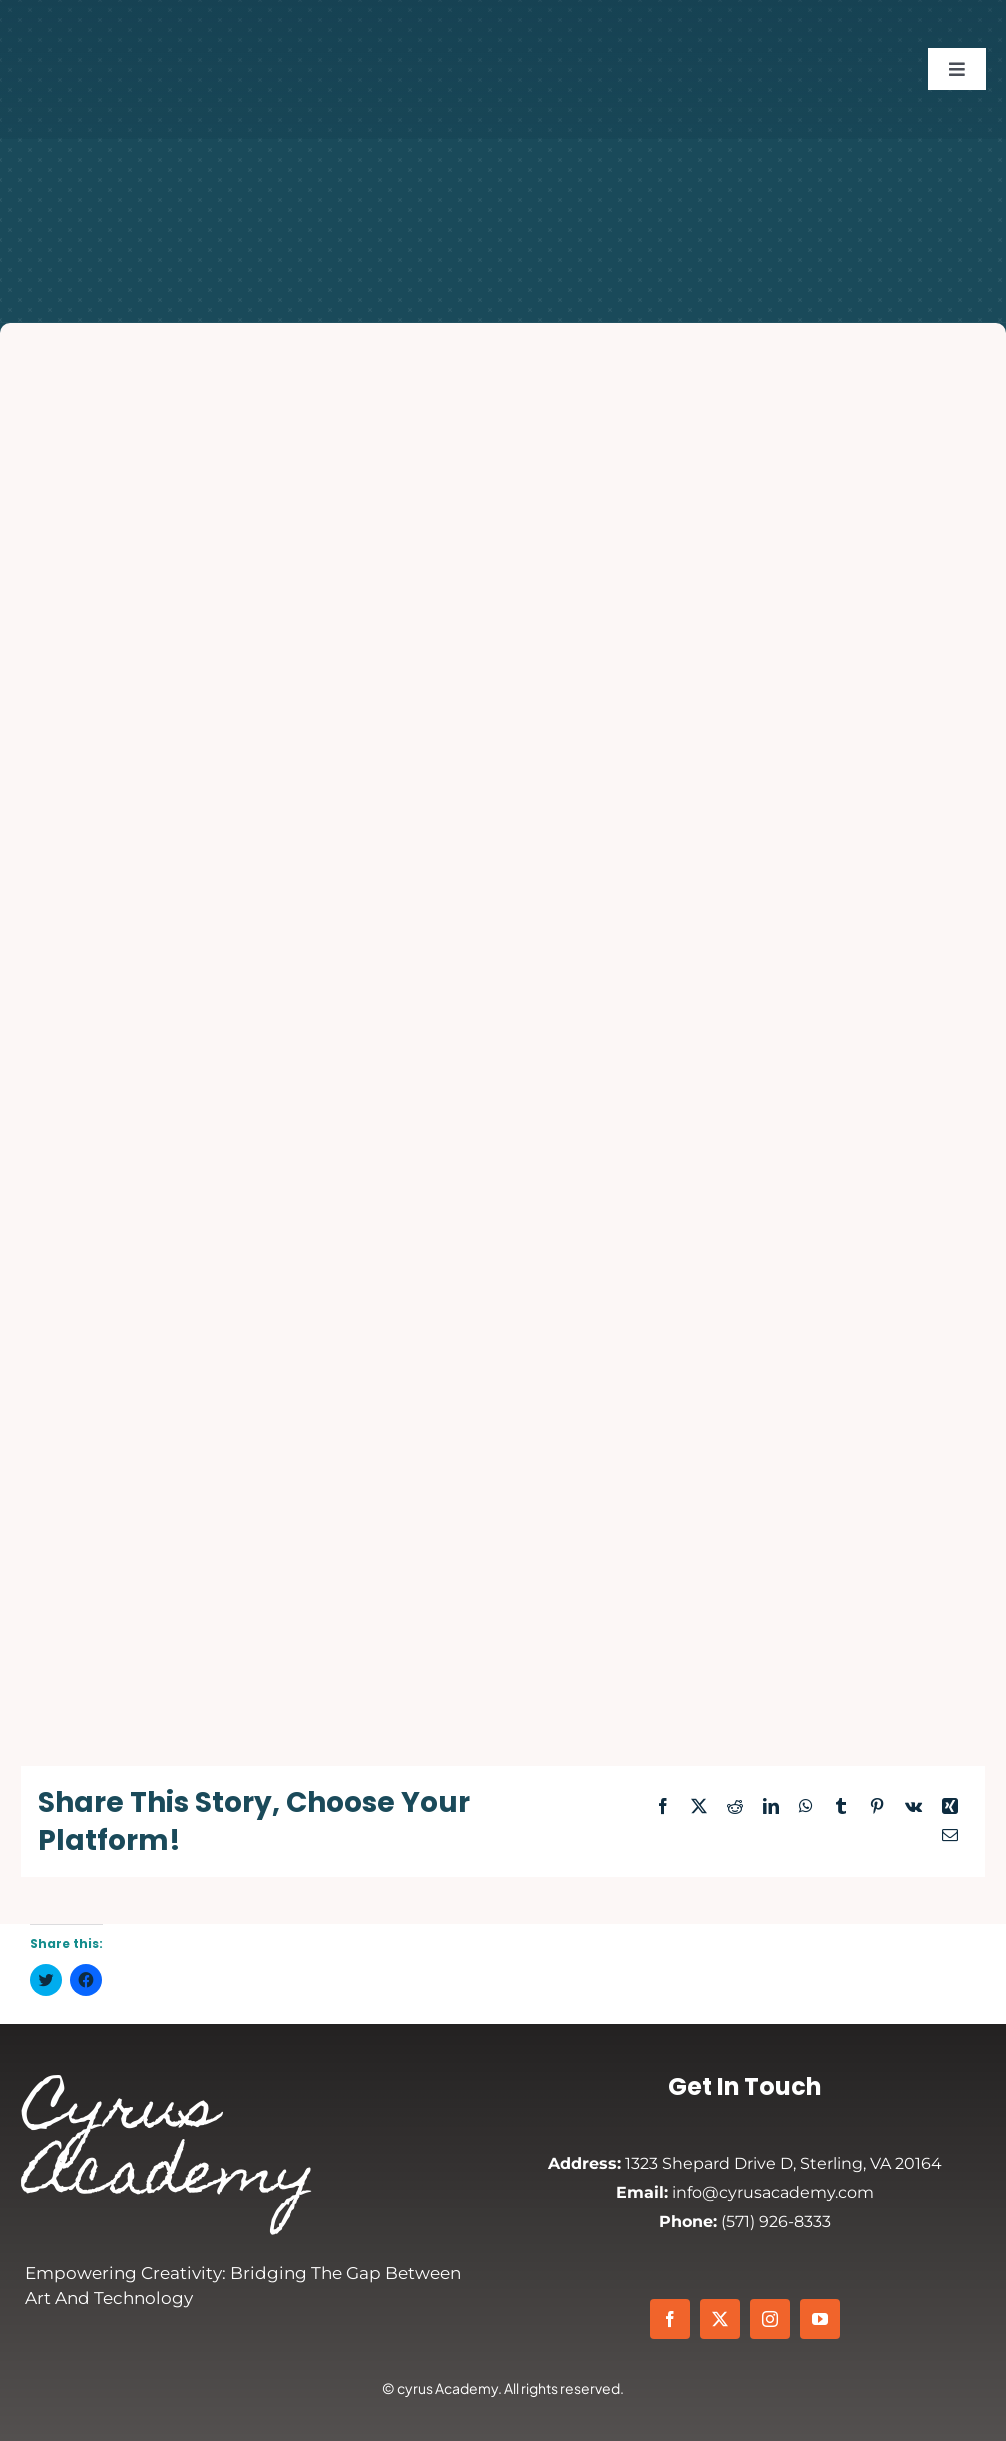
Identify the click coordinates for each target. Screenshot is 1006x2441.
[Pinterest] (877, 1807)
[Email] (950, 1836)
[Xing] (950, 1807)
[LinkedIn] (771, 1807)
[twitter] (720, 2319)
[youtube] (820, 2319)
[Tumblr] (841, 1807)
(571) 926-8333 (745, 2221)
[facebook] (670, 2319)
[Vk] (913, 1807)
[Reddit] (735, 1807)
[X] (699, 1807)
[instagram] (770, 2319)
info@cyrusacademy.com (745, 2192)
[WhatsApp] (806, 1807)
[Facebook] (663, 1807)
